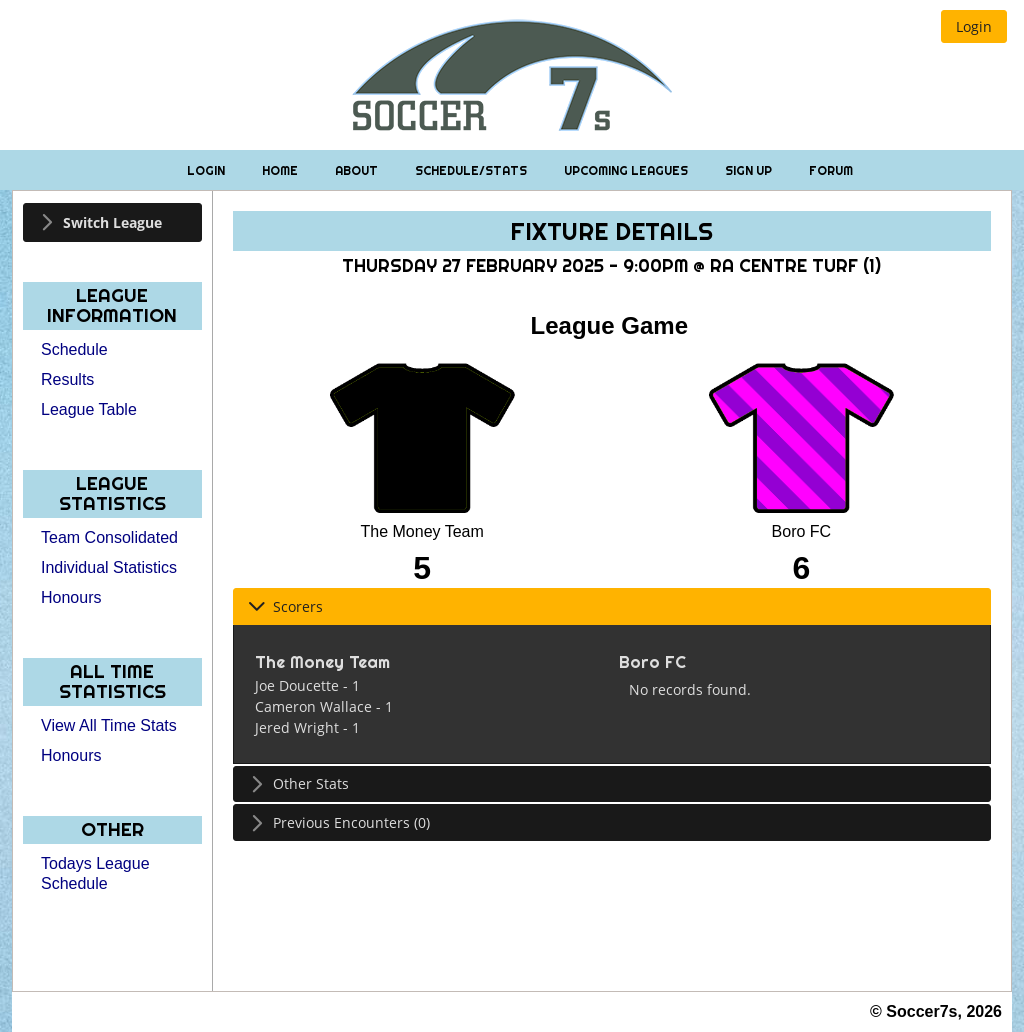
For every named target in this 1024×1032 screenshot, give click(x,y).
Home (281, 170)
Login (207, 170)
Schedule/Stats (472, 170)
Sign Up (750, 170)
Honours (71, 597)
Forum (831, 170)
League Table (89, 409)
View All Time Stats (109, 725)
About (358, 170)
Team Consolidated (109, 537)
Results (67, 379)
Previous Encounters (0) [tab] (339, 822)
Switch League (112, 222)
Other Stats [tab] (298, 783)
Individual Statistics (109, 567)
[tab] (112, 222)
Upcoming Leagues (627, 170)
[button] (974, 26)
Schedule (74, 349)
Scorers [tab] (285, 606)
